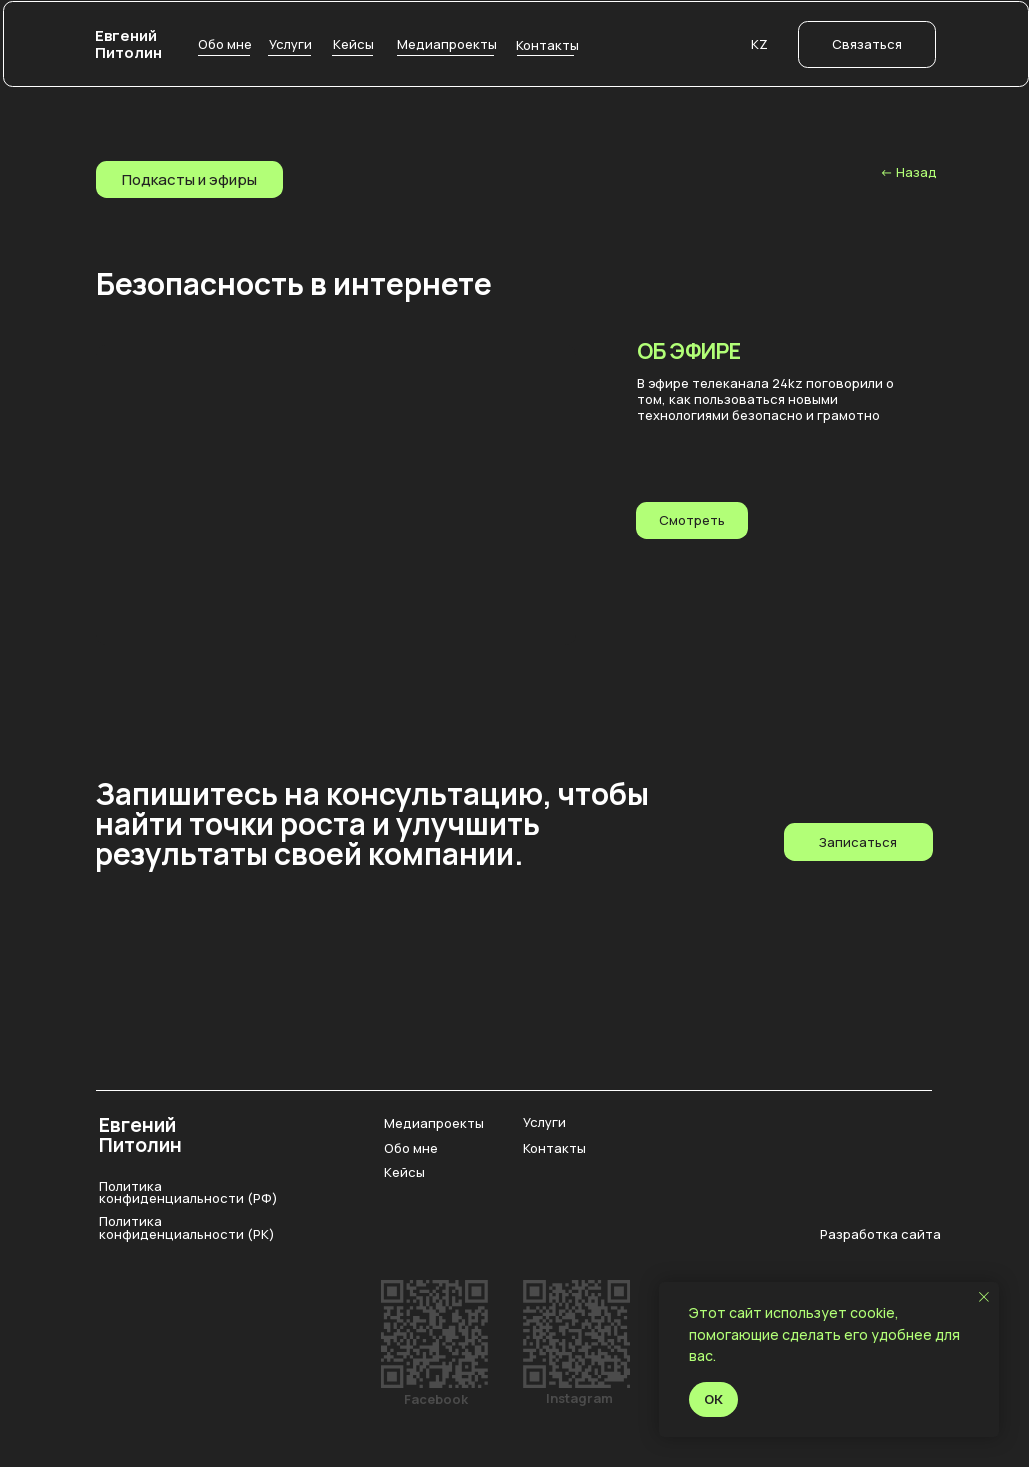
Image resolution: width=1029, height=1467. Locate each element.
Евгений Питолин (128, 44)
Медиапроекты (434, 1123)
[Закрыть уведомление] (984, 1297)
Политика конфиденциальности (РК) (187, 1227)
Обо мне (411, 1148)
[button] (867, 44)
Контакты (554, 1148)
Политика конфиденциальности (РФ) (188, 1192)
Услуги (544, 1122)
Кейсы (404, 1172)
